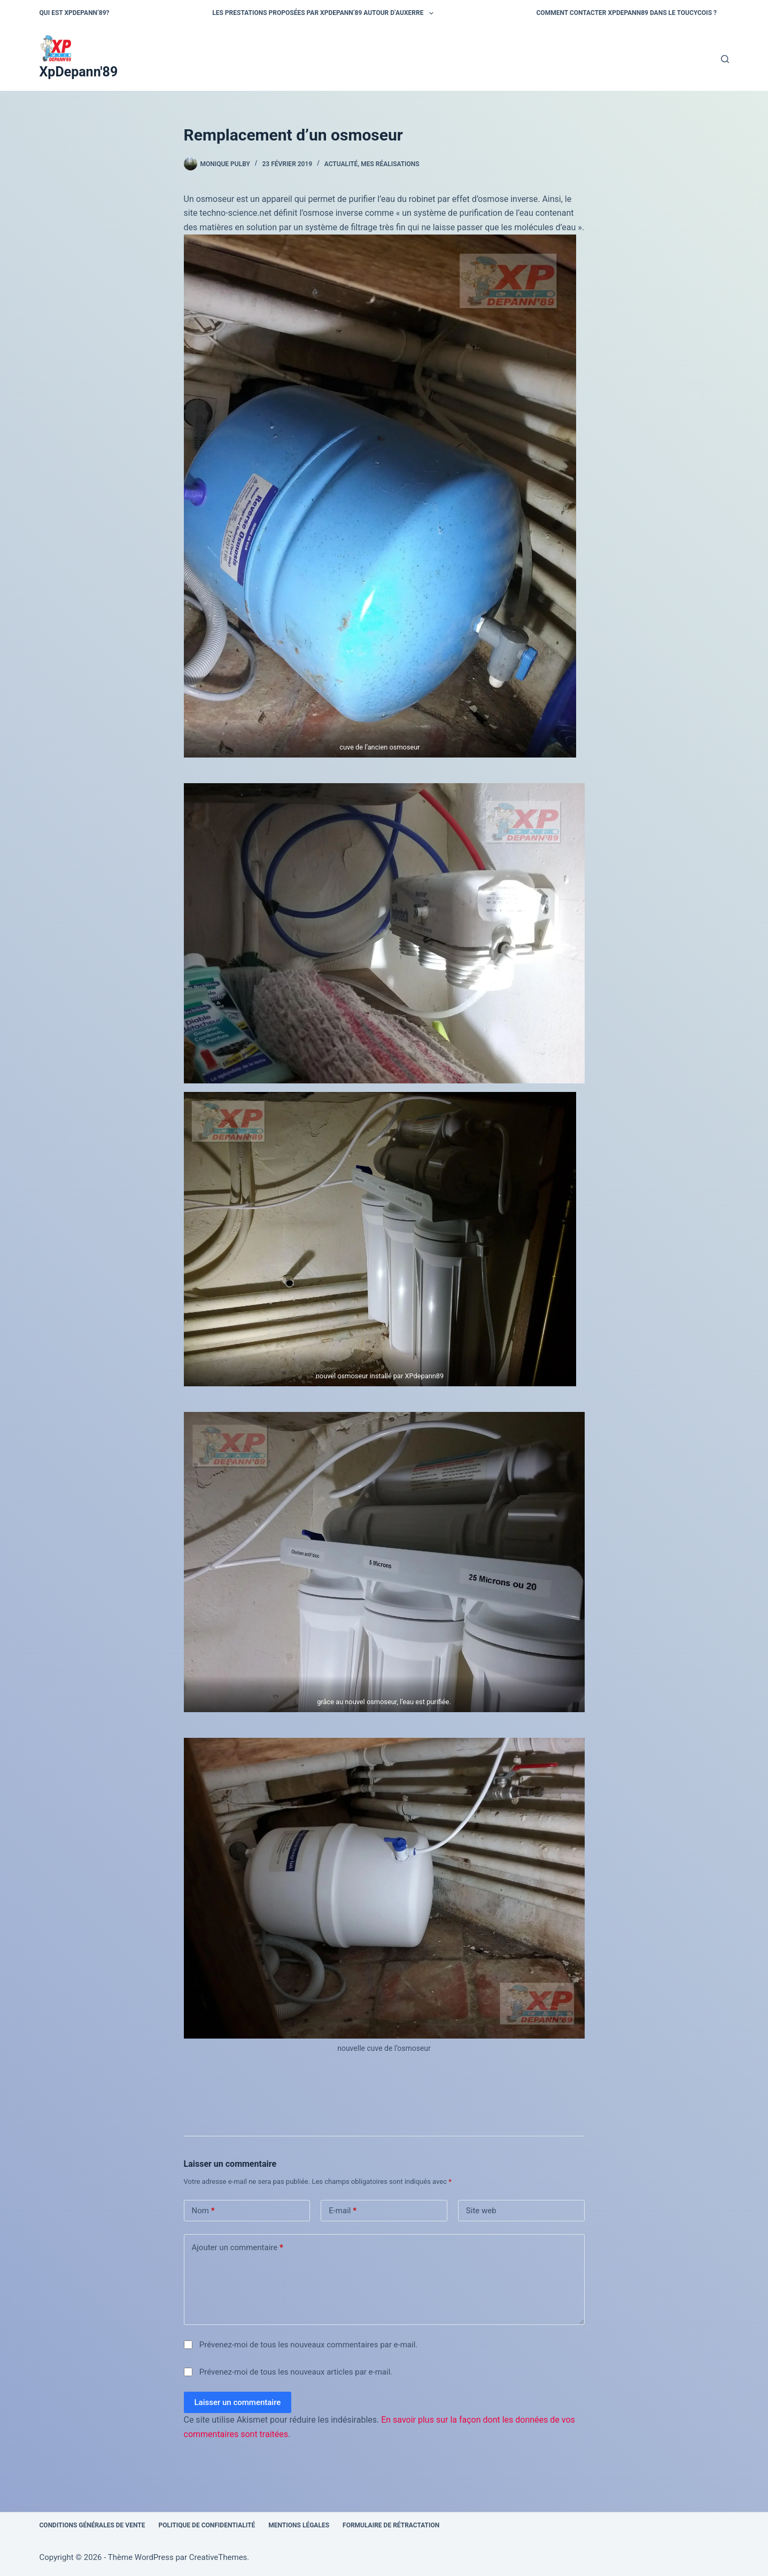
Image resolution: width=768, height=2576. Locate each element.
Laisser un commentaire (238, 2402)
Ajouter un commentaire (237, 2247)
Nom (203, 2211)
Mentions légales (298, 2525)
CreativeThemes (218, 2557)
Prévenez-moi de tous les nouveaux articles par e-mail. (296, 2372)
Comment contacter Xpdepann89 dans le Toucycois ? (627, 13)
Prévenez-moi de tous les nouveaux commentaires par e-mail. (308, 2344)
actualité (341, 164)
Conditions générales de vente (92, 2525)
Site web (481, 2210)
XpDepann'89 (79, 72)
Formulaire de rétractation (391, 2525)
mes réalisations (390, 164)
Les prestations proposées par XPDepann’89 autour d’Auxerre (325, 13)
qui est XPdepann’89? (75, 13)
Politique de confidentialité (206, 2525)
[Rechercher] (725, 59)
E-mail (342, 2211)
